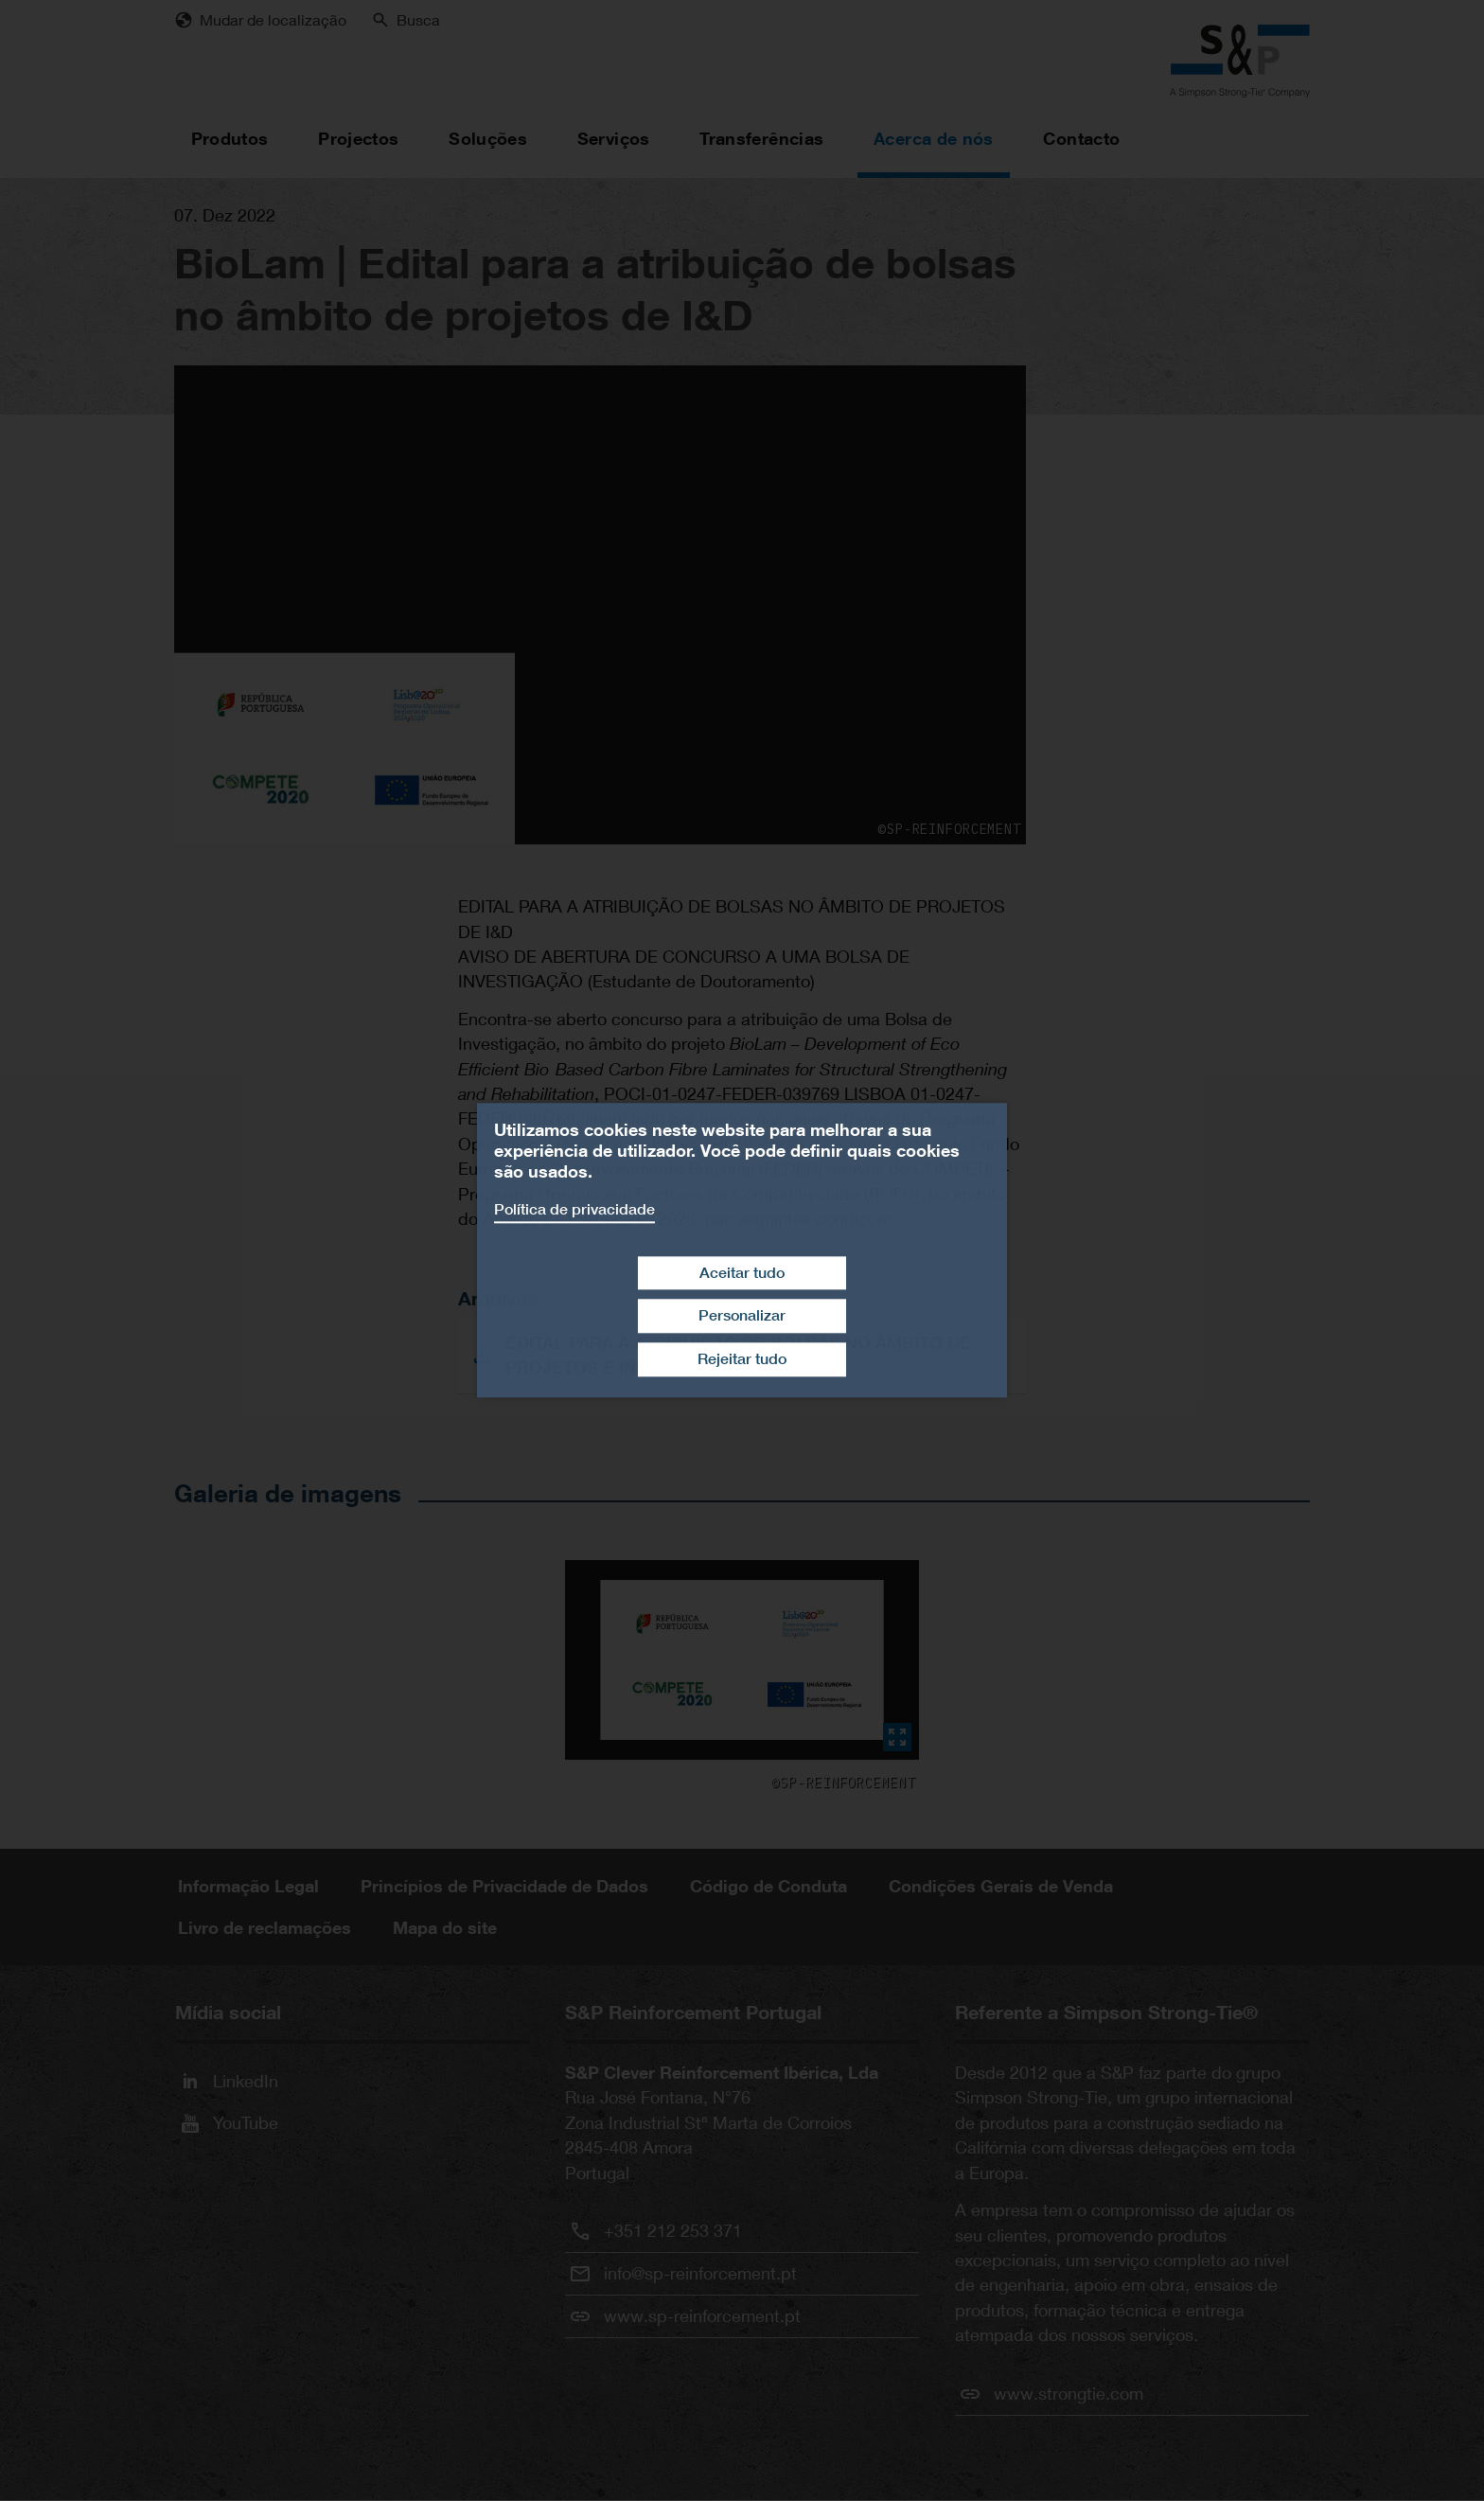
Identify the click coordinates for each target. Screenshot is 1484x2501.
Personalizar (742, 1316)
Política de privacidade (574, 1209)
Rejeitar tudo (742, 1359)
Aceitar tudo (742, 1273)
